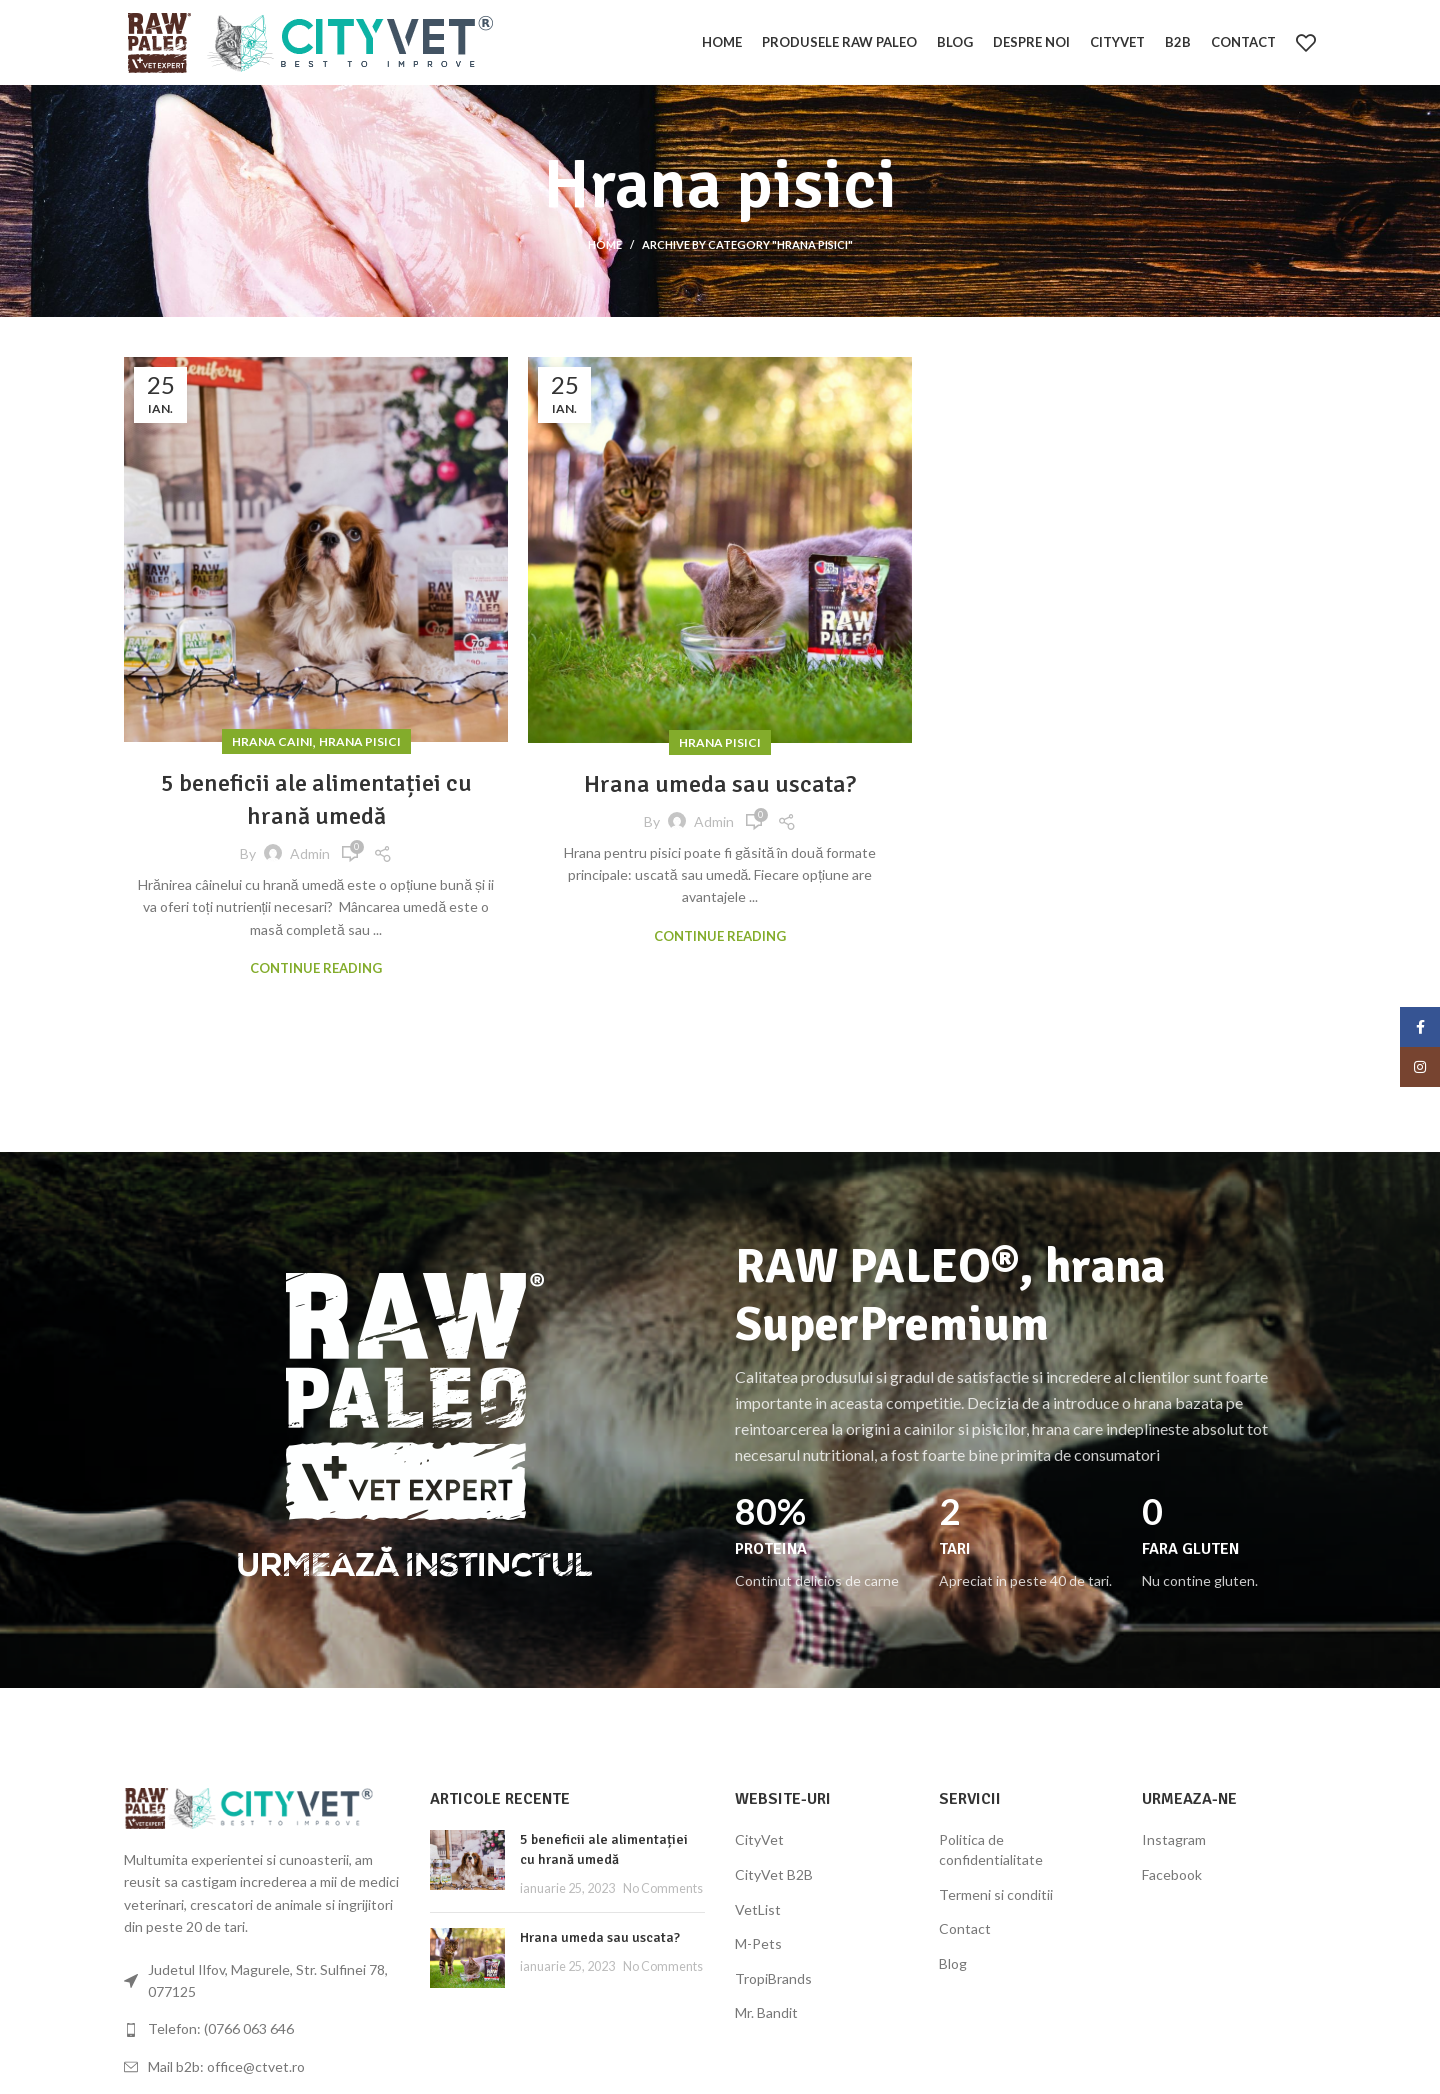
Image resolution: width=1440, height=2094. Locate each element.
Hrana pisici (360, 741)
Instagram (1174, 1839)
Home (605, 244)
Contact (965, 1928)
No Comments (663, 1888)
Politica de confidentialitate (991, 1849)
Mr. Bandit (766, 2012)
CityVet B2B (774, 1874)
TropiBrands (773, 1978)
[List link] (262, 2029)
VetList (758, 1909)
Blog (953, 1963)
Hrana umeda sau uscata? (720, 784)
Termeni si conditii (996, 1894)
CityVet (759, 1839)
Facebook (1172, 1874)
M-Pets (758, 1943)
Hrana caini (272, 741)
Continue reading (316, 968)
